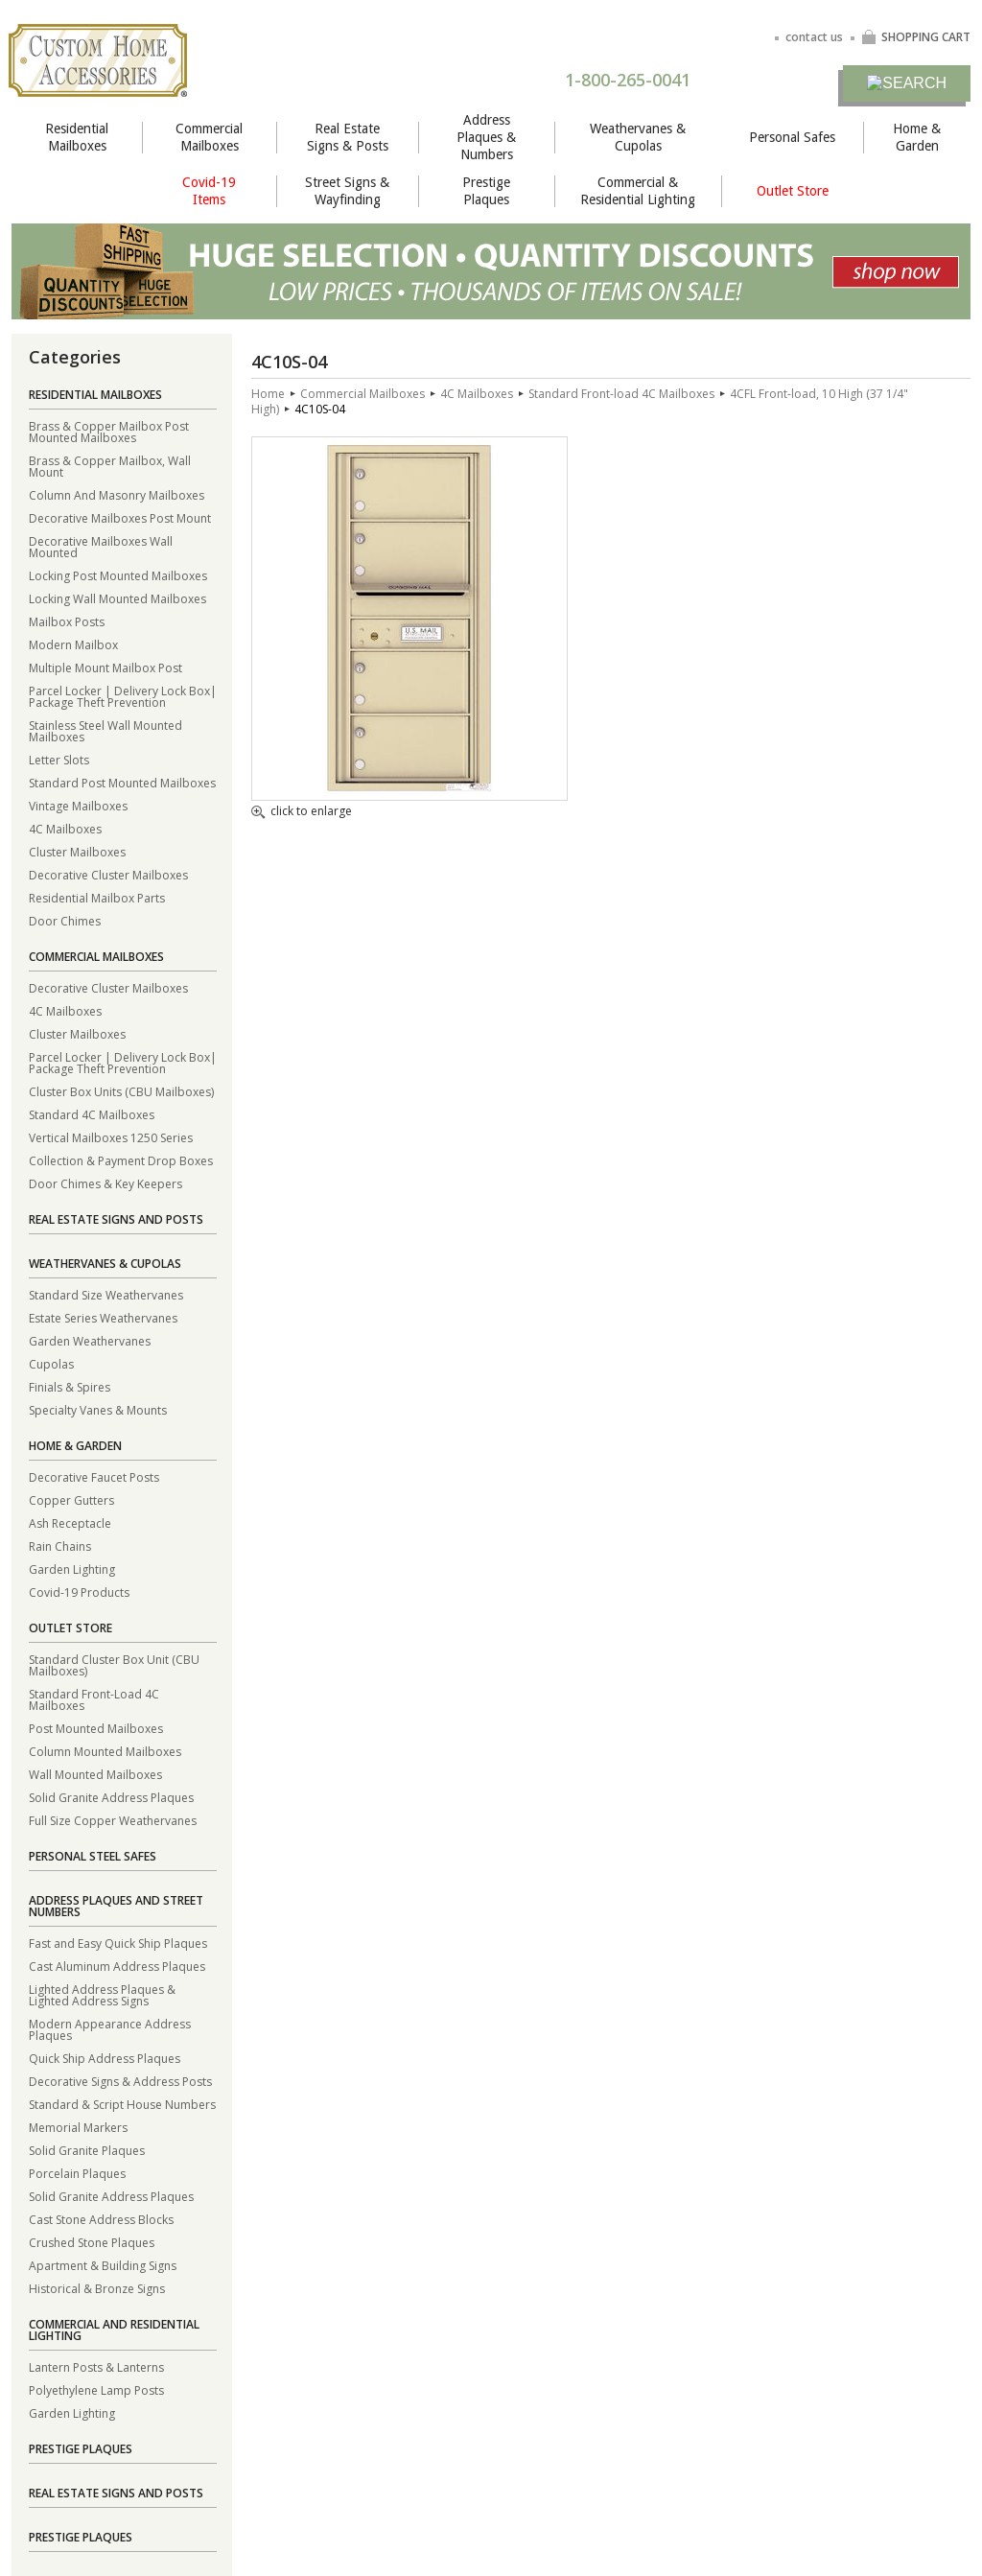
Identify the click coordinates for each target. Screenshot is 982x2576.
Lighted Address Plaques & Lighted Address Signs (102, 1994)
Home (268, 394)
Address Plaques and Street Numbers (116, 1906)
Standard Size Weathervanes (106, 1294)
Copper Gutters (71, 1499)
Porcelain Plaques (77, 2173)
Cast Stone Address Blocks (101, 2219)
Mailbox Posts (67, 621)
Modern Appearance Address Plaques (110, 2029)
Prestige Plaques (486, 191)
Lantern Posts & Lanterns (96, 2366)
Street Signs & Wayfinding (347, 191)
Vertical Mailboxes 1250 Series (111, 1137)
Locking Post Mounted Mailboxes (118, 575)
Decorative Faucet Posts (94, 1476)
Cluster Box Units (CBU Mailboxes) (121, 1091)
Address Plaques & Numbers (486, 137)
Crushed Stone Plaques (91, 2242)
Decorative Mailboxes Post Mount (120, 517)
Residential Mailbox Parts (97, 897)
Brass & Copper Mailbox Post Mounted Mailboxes (109, 431)
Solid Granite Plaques (87, 2150)
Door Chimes (65, 920)
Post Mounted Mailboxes (96, 1728)
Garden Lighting (72, 1568)
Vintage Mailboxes (78, 805)
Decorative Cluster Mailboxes (108, 874)
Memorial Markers (78, 2126)
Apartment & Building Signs (102, 2265)
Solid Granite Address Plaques (111, 1797)
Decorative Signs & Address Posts (120, 2080)
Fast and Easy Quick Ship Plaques (118, 1942)
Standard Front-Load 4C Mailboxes (94, 1699)
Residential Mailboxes (76, 137)
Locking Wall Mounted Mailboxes (117, 598)
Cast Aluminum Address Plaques (117, 1965)
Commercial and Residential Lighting (114, 2330)
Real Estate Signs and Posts (116, 1219)
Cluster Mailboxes (77, 851)
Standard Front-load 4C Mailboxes (621, 394)
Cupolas (51, 1363)
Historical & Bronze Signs (97, 2288)
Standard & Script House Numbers (122, 2103)
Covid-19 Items (209, 191)
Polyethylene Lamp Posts (96, 2389)
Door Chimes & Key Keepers (105, 1183)
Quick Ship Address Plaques (104, 2057)
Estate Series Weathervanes (103, 1317)
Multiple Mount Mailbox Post (105, 667)
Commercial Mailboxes (209, 137)
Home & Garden (917, 137)
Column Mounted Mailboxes (105, 1751)
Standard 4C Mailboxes (91, 1114)
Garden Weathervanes (90, 1340)
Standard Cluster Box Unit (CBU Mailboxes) (114, 1664)
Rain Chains (60, 1545)
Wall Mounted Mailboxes (95, 1774)
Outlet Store (793, 191)
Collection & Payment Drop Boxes (121, 1160)
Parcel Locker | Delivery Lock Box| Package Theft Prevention (123, 696)
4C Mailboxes (65, 828)
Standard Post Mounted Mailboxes (122, 782)
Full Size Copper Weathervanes (113, 1820)
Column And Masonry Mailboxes (116, 494)
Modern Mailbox (73, 644)
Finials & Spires (69, 1386)
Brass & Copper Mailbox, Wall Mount (110, 466)
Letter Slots (59, 759)
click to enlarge (301, 812)
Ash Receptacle (70, 1522)
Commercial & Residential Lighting (637, 191)
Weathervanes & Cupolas (638, 137)
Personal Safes (792, 137)
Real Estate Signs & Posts (347, 137)
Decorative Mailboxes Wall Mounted (101, 546)
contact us (814, 37)
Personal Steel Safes (92, 1856)
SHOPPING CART (915, 37)
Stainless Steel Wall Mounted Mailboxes (105, 730)
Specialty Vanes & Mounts (98, 1409)
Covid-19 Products (79, 1591)
